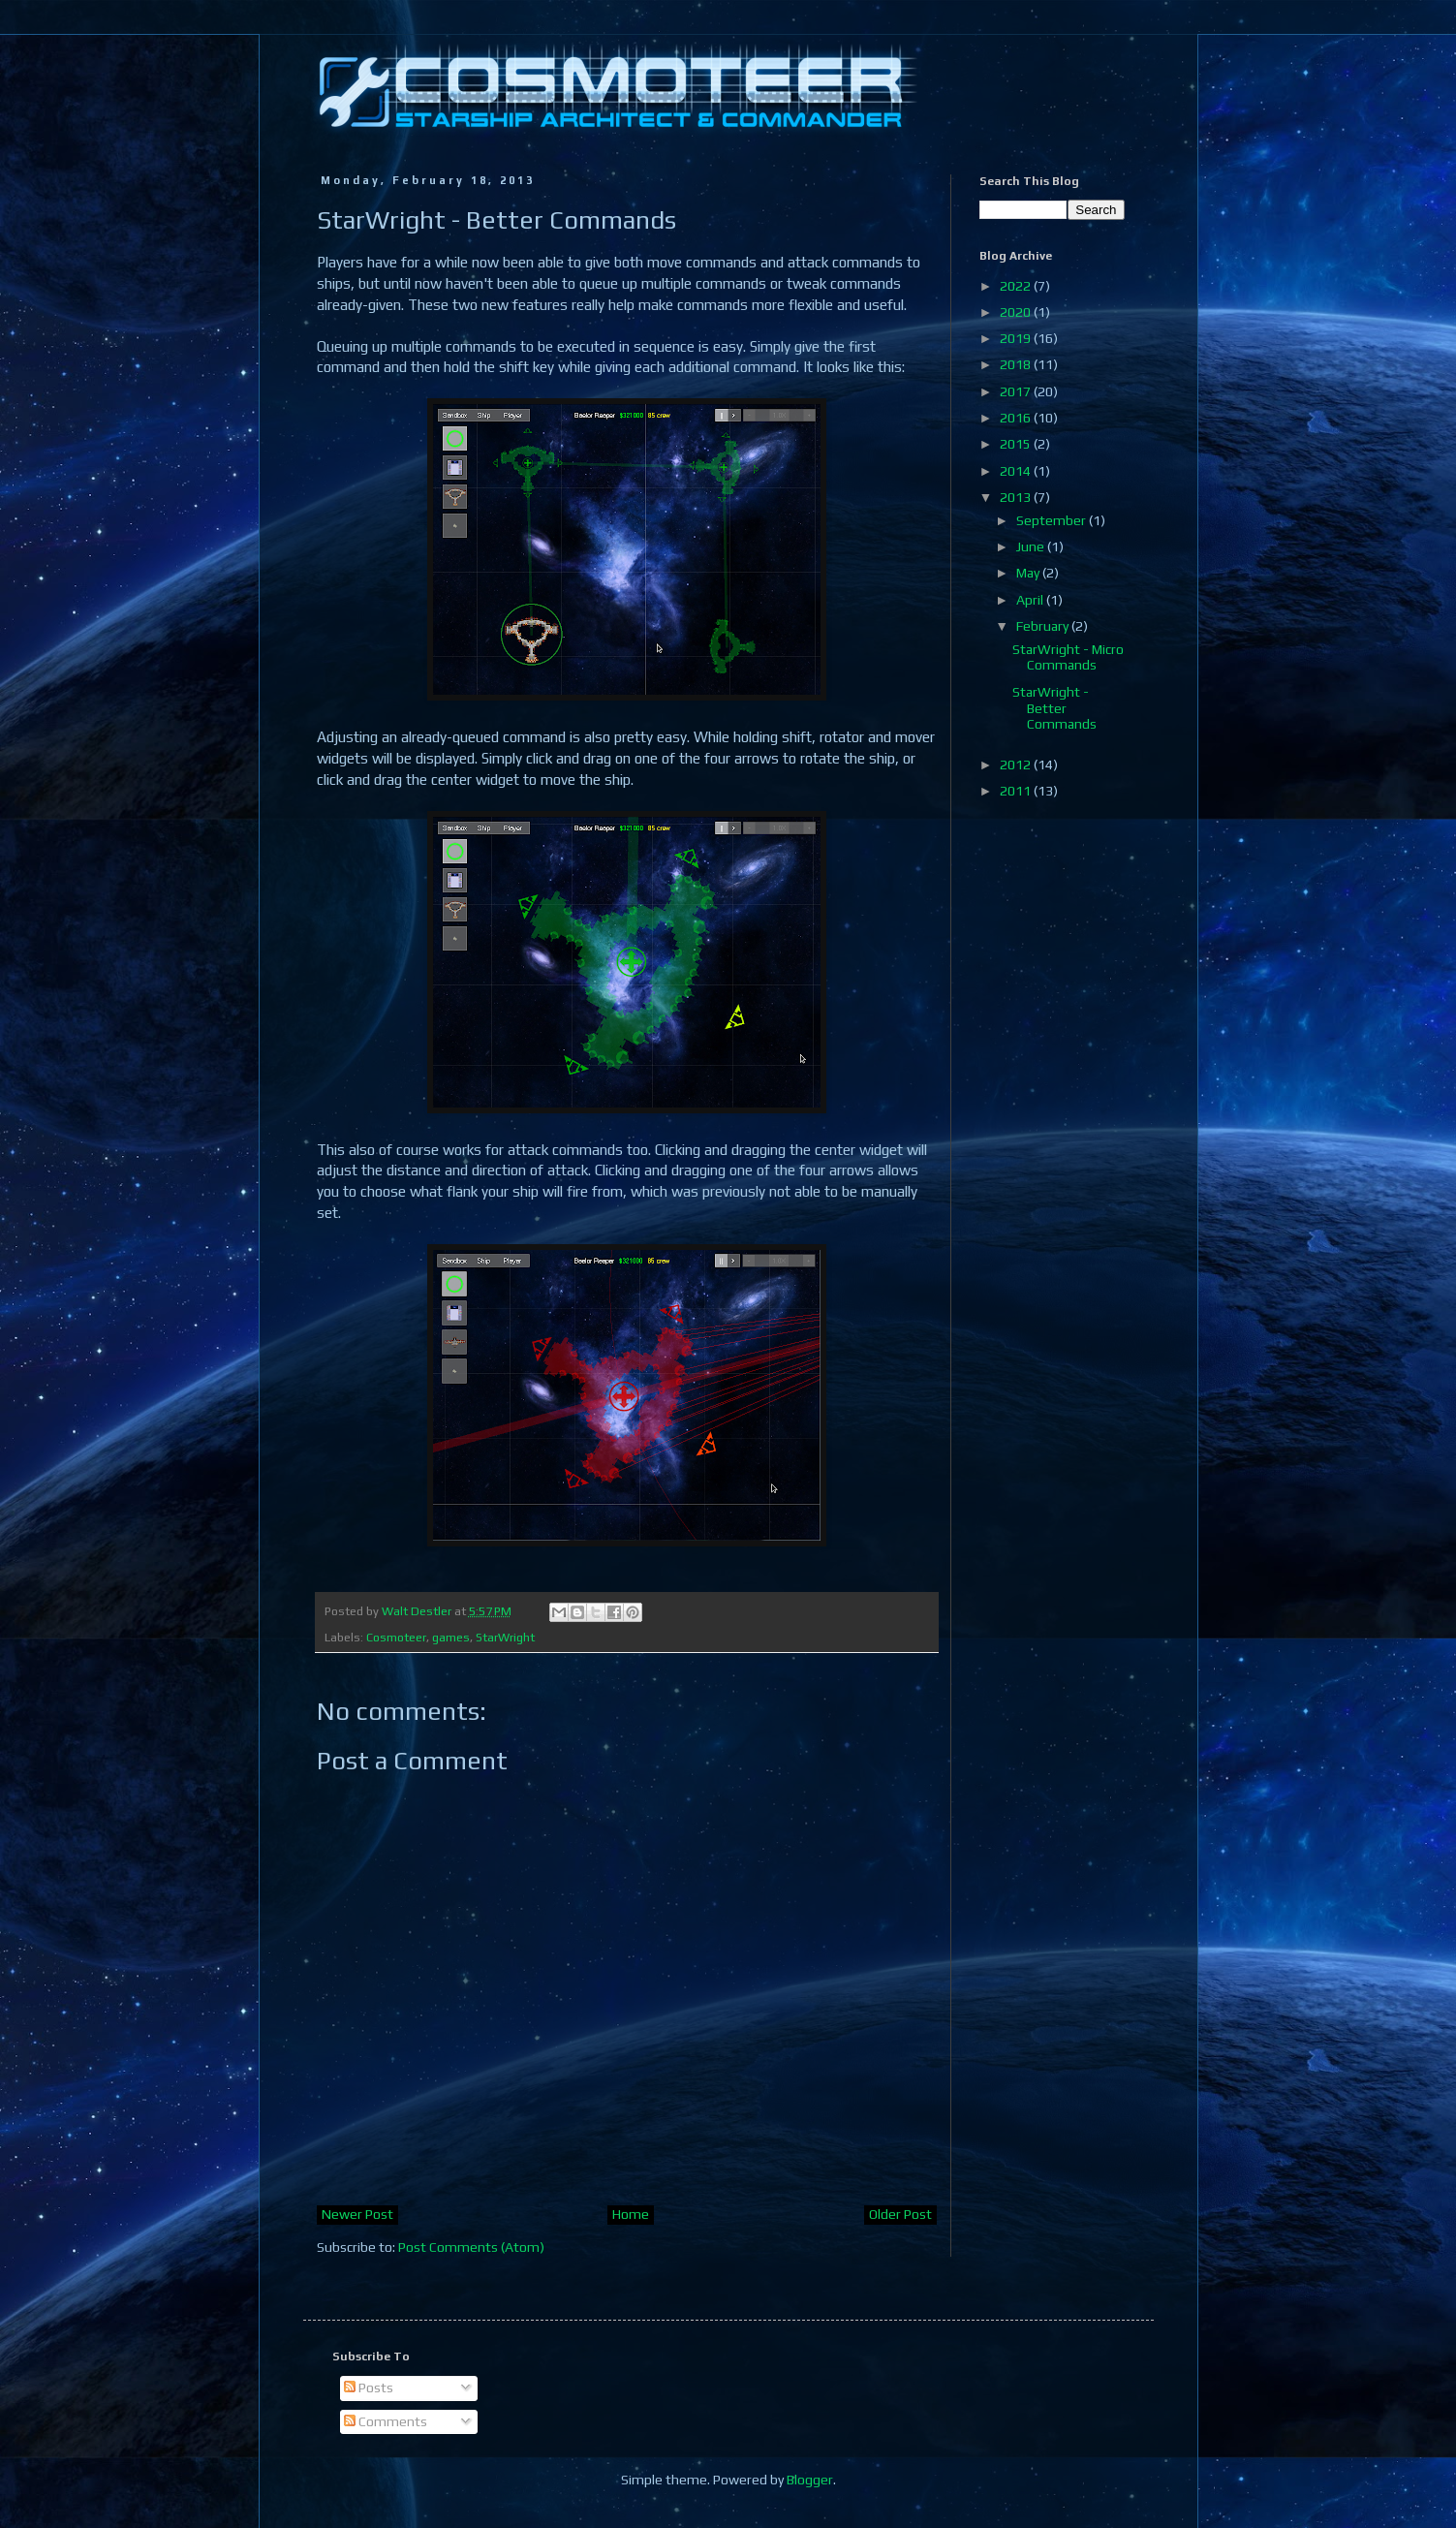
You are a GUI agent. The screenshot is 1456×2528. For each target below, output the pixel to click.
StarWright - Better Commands (1054, 708)
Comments (385, 2421)
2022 (1017, 286)
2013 (1017, 497)
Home (630, 2214)
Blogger (810, 2479)
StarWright (505, 1637)
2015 (1017, 444)
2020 (1017, 312)
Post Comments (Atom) (471, 2247)
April (1031, 600)
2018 (1017, 364)
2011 (1017, 790)
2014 (1017, 471)
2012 (1017, 764)
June (1031, 546)
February (1043, 626)
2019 (1017, 338)
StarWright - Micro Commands (1068, 657)
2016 (1017, 417)
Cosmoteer (396, 1637)
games (451, 1637)
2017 (1017, 391)
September (1052, 520)
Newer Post (357, 2214)
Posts (368, 2387)
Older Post (900, 2214)
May (1029, 572)
